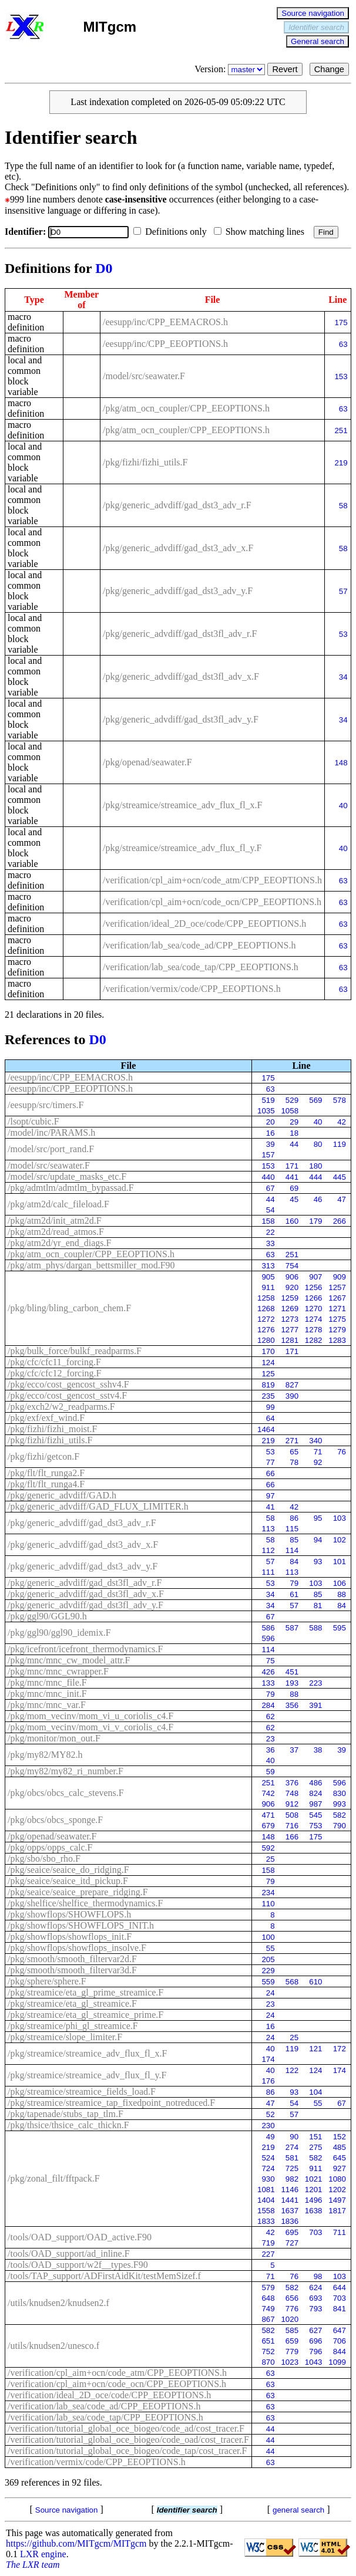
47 (341, 1199)
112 (267, 1550)
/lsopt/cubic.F (33, 1121)
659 (292, 2341)
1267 (337, 1298)
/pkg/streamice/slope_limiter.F (65, 2037)
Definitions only (172, 232)
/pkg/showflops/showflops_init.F (70, 1937)
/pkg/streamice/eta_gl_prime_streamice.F (85, 1992)
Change (329, 69)
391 (315, 1705)
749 (267, 2308)
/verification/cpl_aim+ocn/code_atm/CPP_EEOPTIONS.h (212, 880)
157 (267, 1154)
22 (270, 1232)
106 (339, 1583)
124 (267, 1362)
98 (318, 2276)
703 (315, 2232)
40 (343, 805)
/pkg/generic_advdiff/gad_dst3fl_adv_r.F (180, 634)
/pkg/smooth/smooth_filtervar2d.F (72, 1959)
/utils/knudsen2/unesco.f (53, 2346)
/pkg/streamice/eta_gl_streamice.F (72, 2003)
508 (292, 1815)
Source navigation (312, 13)
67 (270, 1188)
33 (270, 1243)
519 (267, 1100)
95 (318, 1518)
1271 (337, 1308)
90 (294, 2136)
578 (339, 1100)
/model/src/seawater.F (144, 376)
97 (270, 1495)
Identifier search (316, 27)
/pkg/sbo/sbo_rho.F (44, 1858)
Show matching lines (261, 232)
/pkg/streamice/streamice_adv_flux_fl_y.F (182, 848)
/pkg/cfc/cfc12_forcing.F (55, 1373)
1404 (266, 2200)
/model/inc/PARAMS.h (51, 1132)
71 (318, 1451)
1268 (266, 1308)
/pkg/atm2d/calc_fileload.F (58, 1204)
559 (267, 1981)
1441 (289, 2200)
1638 (314, 2210)
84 (294, 1561)
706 (339, 2341)
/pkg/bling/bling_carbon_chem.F (69, 1308)
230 (267, 2125)
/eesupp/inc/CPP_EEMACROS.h (165, 322)
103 (339, 1518)
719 (267, 2243)
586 (267, 1627)
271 (292, 1440)
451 (292, 1671)
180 (315, 1166)
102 (339, 1539)
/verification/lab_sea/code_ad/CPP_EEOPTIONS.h (199, 945)
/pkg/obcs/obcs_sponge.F (55, 1820)
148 (340, 762)
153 (340, 376)
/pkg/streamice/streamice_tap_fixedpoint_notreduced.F (111, 2103)
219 (340, 462)
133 (267, 1683)
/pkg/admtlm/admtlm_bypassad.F (71, 1188)
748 (292, 1793)
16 (270, 1133)
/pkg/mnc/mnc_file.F (47, 1682)
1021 (314, 2179)
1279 (337, 1329)
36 (270, 1750)
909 (339, 1276)
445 (339, 1177)
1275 (337, 1319)
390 (292, 1396)
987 (315, 1804)
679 (267, 1825)
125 (267, 1373)
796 (315, 2351)
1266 (314, 1298)
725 (292, 2168)
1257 (337, 1287)
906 (292, 1276)
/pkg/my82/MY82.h (45, 1755)
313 (267, 1265)
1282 (314, 1340)
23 (270, 1738)
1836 (289, 2221)
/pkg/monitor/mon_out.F (54, 1738)
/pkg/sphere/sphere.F (47, 1981)
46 (318, 1199)
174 (267, 2059)
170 (267, 1351)
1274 (314, 1319)
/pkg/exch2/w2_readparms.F (61, 1407)
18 (294, 1133)
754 (292, 1265)
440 (267, 1177)
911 (267, 1287)
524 (267, 2157)
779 (292, 2351)
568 (292, 1981)
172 (339, 2048)
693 (315, 2298)
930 (267, 2179)
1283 (337, 1340)
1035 (266, 1110)
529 (292, 1100)
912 (292, 1804)
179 (315, 1221)
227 (267, 2254)
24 (270, 1992)
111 (267, 1572)
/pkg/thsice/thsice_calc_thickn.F (68, 2125)
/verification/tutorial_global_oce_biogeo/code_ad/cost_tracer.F (126, 2428)
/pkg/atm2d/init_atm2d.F (55, 1220)
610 (315, 1981)
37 (294, 1750)
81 (318, 1605)
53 (343, 634)
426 (267, 1671)
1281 (289, 1340)
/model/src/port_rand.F (51, 1149)
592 (267, 1848)
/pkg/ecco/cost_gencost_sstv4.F (67, 1395)
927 (339, 2168)
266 (339, 1221)
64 (270, 1418)
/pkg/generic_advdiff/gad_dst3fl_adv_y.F (180, 719)
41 (270, 1507)
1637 (289, 2210)
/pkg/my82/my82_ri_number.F (65, 1771)
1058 (289, 1110)
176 (267, 2081)
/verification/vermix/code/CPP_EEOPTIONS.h (192, 989)
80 (318, 1144)
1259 (289, 1298)
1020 (289, 2319)
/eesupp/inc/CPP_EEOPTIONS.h (165, 344)
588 (315, 1627)
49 (270, 2136)
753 (315, 1825)
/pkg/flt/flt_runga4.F (46, 1484)
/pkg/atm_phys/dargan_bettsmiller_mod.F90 (91, 1265)
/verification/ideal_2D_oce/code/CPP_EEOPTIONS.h (204, 924)
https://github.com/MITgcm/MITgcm (76, 2543)
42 (341, 1121)
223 (315, 1683)
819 (267, 1384)
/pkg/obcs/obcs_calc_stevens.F (66, 1793)
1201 (314, 2189)
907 (315, 1276)
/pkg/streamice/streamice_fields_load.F (82, 2091)
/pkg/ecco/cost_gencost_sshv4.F (68, 1384)
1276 (266, 1329)
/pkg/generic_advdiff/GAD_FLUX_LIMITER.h (98, 1506)
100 (267, 1937)
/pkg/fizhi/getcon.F (43, 1456)
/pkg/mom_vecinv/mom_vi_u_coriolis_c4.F (90, 1716)
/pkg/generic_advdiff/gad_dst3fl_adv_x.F (181, 676)
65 (294, 1451)
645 (339, 2157)
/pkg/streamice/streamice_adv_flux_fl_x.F (182, 805)
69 (294, 1188)
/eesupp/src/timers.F (45, 1105)
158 (267, 1221)
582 (339, 1815)
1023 (289, 2362)
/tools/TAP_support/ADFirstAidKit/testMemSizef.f (104, 2276)
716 (292, 1825)
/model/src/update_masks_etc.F (67, 1176)
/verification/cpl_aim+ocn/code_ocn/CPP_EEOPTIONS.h (212, 902)
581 (292, 2157)
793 (315, 2308)
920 (292, 1287)
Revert (284, 69)
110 (267, 1903)
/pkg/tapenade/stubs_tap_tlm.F (65, 2114)
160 (292, 1221)
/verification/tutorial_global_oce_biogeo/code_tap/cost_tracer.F (127, 2451)
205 (267, 1959)
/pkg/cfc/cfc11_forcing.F (54, 1362)
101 (339, 1561)
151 (315, 2136)
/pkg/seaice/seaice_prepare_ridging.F (78, 1892)
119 (339, 1144)
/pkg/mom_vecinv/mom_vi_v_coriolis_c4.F (90, 1727)
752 (267, 2351)
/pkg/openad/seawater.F (147, 762)
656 (292, 2298)
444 (315, 1177)
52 (270, 2114)
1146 (289, 2189)
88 (341, 1594)
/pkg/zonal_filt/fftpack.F (54, 2178)
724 (267, 2168)
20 (270, 1121)
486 (315, 1782)
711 (339, 2232)
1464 (266, 1429)
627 (315, 2330)
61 (294, 1594)
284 (267, 1705)
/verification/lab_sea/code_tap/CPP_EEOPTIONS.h (200, 967)
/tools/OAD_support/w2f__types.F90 (78, 2265)
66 (270, 1473)
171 (292, 1166)
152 (339, 2136)
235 (267, 1396)
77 (270, 1462)
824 (315, 1793)
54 (270, 1210)
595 (339, 1627)
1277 (289, 1329)
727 (292, 2243)
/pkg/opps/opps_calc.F (50, 1847)
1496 (314, 2200)
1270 (314, 1308)
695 (292, 2232)
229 (267, 1970)
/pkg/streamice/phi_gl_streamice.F (73, 2026)
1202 (337, 2189)
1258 (266, 1298)
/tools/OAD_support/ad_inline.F (69, 2253)
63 (343, 344)
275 (315, 2147)
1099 (337, 2362)
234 (267, 1892)
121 (315, 2048)
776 (292, 2308)
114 (292, 1550)
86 (294, 1518)
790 (339, 1825)
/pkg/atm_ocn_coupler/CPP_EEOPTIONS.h (186, 408)
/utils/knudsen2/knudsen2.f (58, 2303)
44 (294, 1144)
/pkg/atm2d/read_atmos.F (56, 1232)
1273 (289, 1319)
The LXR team (33, 2565)
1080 (337, 2179)
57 (343, 591)
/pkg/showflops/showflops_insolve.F (77, 1948)
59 (270, 1771)
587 (292, 1627)
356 (292, 1705)
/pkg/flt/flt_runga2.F (46, 1473)
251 (340, 430)
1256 (314, 1287)
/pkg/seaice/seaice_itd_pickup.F (68, 1881)
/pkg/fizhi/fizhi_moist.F (52, 1429)
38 (318, 1750)
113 (267, 1528)
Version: (230, 69)
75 (270, 1660)
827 (292, 1384)
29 (294, 1121)
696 (315, 2341)
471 (267, 1815)
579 (267, 2287)
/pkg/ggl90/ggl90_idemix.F (59, 1633)
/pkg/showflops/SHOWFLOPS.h (69, 1914)
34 (343, 677)
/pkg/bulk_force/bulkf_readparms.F (75, 1351)
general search (298, 2510)
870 (267, 2362)
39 (270, 1144)
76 (341, 1451)
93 (318, 1561)
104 (315, 2092)
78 (294, 1462)
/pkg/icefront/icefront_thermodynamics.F (85, 1649)
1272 (266, 1319)
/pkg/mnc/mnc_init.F (47, 1694)
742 (267, 1793)
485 (339, 2147)
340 (315, 1440)
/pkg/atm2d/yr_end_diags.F (59, 1243)
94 (318, 1539)
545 (315, 1815)
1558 (266, 2210)
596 (267, 1638)
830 (339, 1793)
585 (292, 2330)
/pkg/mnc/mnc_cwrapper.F (58, 1671)
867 (267, 2319)
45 (294, 1199)
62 (270, 1716)
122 (292, 2070)
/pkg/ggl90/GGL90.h (47, 1616)
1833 (266, 2221)
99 (270, 1407)
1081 (266, 2189)
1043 (314, 2362)
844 (339, 2351)
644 (339, 2287)
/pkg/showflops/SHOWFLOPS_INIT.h (81, 1925)
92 (318, 1462)
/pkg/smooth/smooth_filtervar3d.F (72, 1970)
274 (292, 2147)
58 (343, 505)
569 (315, 1100)
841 (339, 2308)
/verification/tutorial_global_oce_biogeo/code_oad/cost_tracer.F (128, 2440)
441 (292, 1177)
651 (267, 2341)
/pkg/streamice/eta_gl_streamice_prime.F (85, 2015)
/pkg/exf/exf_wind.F (46, 1418)
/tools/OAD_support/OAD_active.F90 (80, 2237)
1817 (337, 2210)
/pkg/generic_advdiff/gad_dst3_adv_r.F (177, 505)
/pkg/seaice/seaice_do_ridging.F (68, 1870)
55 (270, 1948)
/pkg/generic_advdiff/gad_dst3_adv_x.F (178, 548)
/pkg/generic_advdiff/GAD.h (62, 1495)
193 (292, 1683)
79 (294, 1583)
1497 (337, 2200)
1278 (314, 1329)
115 (292, 1528)
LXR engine (43, 2554)
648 (267, 2298)
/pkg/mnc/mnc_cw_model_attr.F (69, 1660)
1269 (289, 1308)
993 (339, 1804)
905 (267, 1276)
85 (294, 1539)
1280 (266, 1340)
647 (339, 2330)
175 (340, 322)
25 (270, 1859)
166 (292, 1836)
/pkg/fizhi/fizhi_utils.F (145, 462)
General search (317, 41)
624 (315, 2287)
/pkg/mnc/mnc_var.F (47, 1705)
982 (292, 2179)
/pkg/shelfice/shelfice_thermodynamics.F (85, 1903)
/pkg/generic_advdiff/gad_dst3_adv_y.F (178, 591)
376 (292, 1782)
